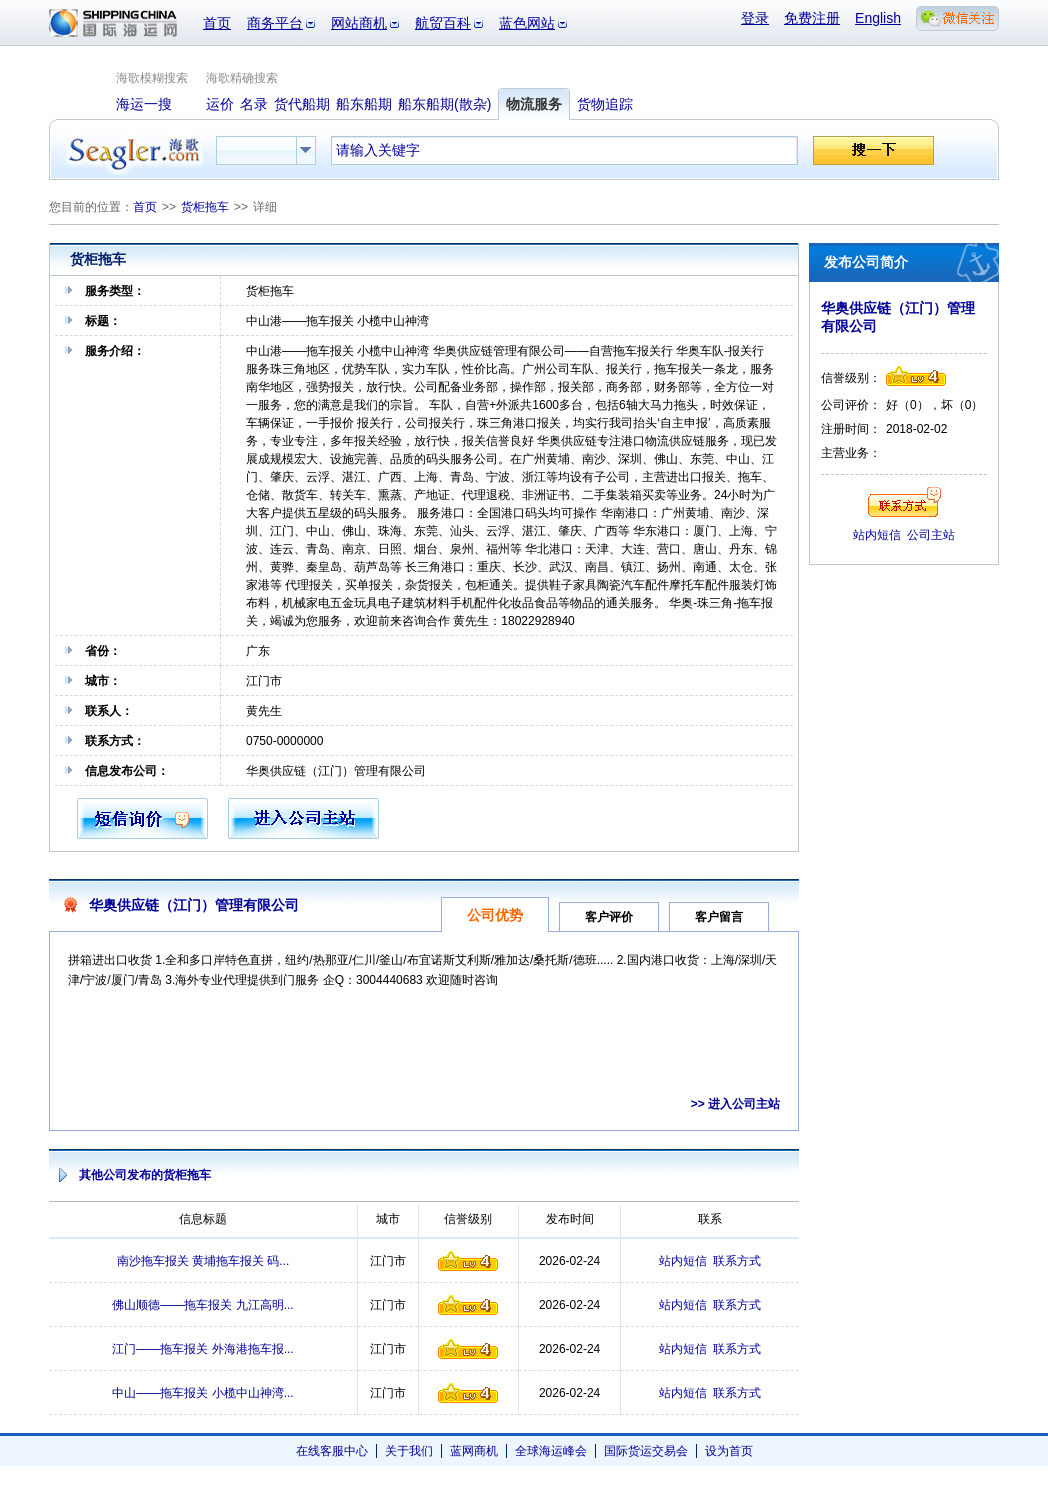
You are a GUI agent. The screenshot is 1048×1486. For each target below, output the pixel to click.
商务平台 (275, 23)
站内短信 (683, 1261)
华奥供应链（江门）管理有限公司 (194, 905)
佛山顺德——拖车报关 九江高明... (202, 1305)
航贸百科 (443, 23)
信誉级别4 (468, 1261)
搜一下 (873, 150)
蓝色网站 (527, 23)
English (878, 18)
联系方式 (737, 1261)
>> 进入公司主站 (735, 1104)
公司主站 (931, 535)
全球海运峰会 (551, 1451)
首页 (217, 23)
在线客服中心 (332, 1451)
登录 (755, 18)
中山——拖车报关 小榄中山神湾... (202, 1393)
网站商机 (359, 23)
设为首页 (729, 1451)
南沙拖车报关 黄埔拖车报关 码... (203, 1261)
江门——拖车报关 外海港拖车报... (202, 1349)
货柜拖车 (205, 207)
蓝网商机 (474, 1451)
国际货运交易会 (646, 1451)
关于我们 (409, 1451)
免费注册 (812, 18)
